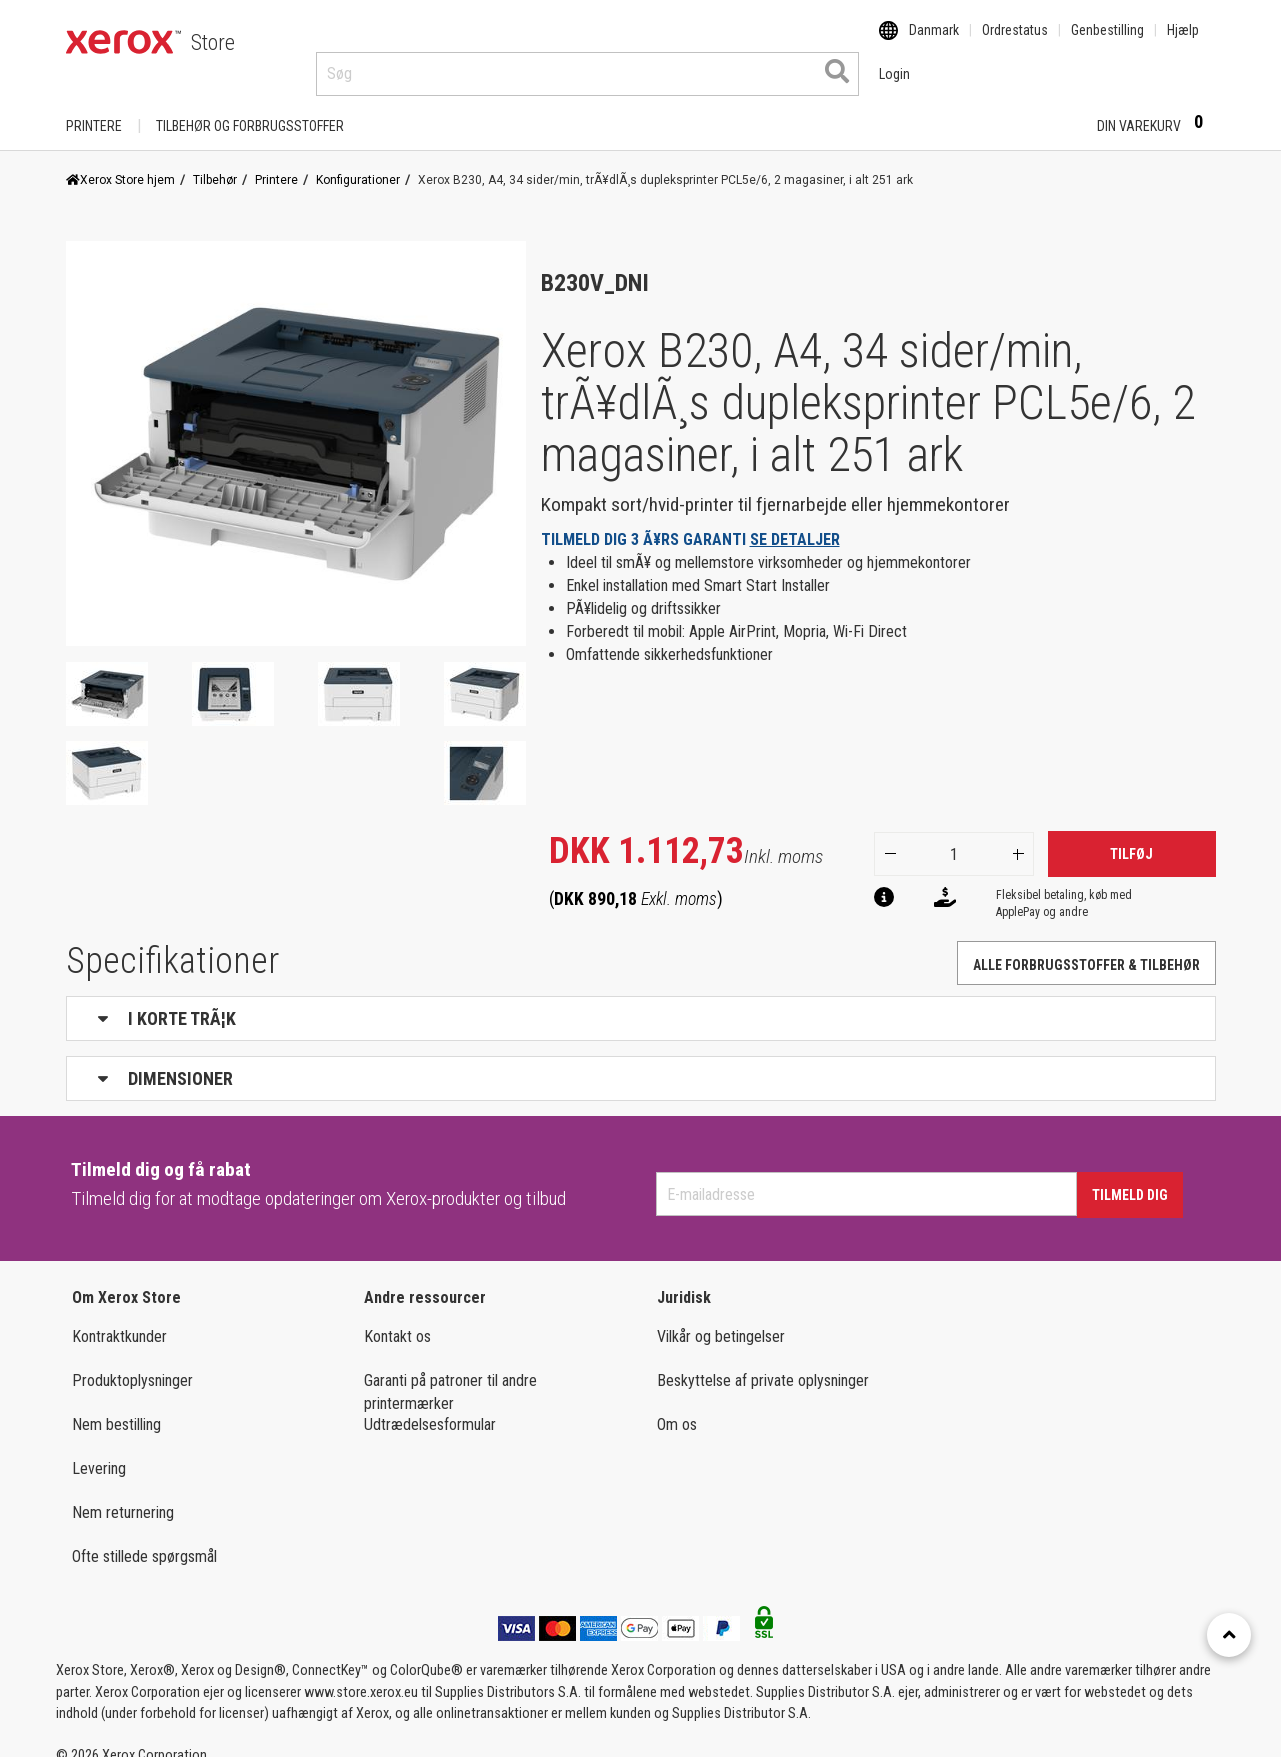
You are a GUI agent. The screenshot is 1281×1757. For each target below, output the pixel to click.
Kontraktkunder (119, 1317)
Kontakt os (397, 1317)
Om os (677, 1405)
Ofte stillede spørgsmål (144, 1537)
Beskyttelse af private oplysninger (763, 1361)
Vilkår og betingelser (721, 1317)
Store (213, 42)
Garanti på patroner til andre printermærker (450, 1373)
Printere (94, 107)
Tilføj (1131, 835)
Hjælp (1183, 43)
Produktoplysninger (132, 1361)
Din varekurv (1156, 106)
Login (1046, 107)
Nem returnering (123, 1493)
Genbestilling (1107, 43)
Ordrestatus (1015, 43)
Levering (99, 1449)
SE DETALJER (795, 520)
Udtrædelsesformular (430, 1405)
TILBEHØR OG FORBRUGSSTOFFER (250, 107)
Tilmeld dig (1130, 1176)
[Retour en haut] (1229, 1635)
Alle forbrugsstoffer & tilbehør (1086, 946)
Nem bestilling (116, 1405)
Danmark (934, 43)
